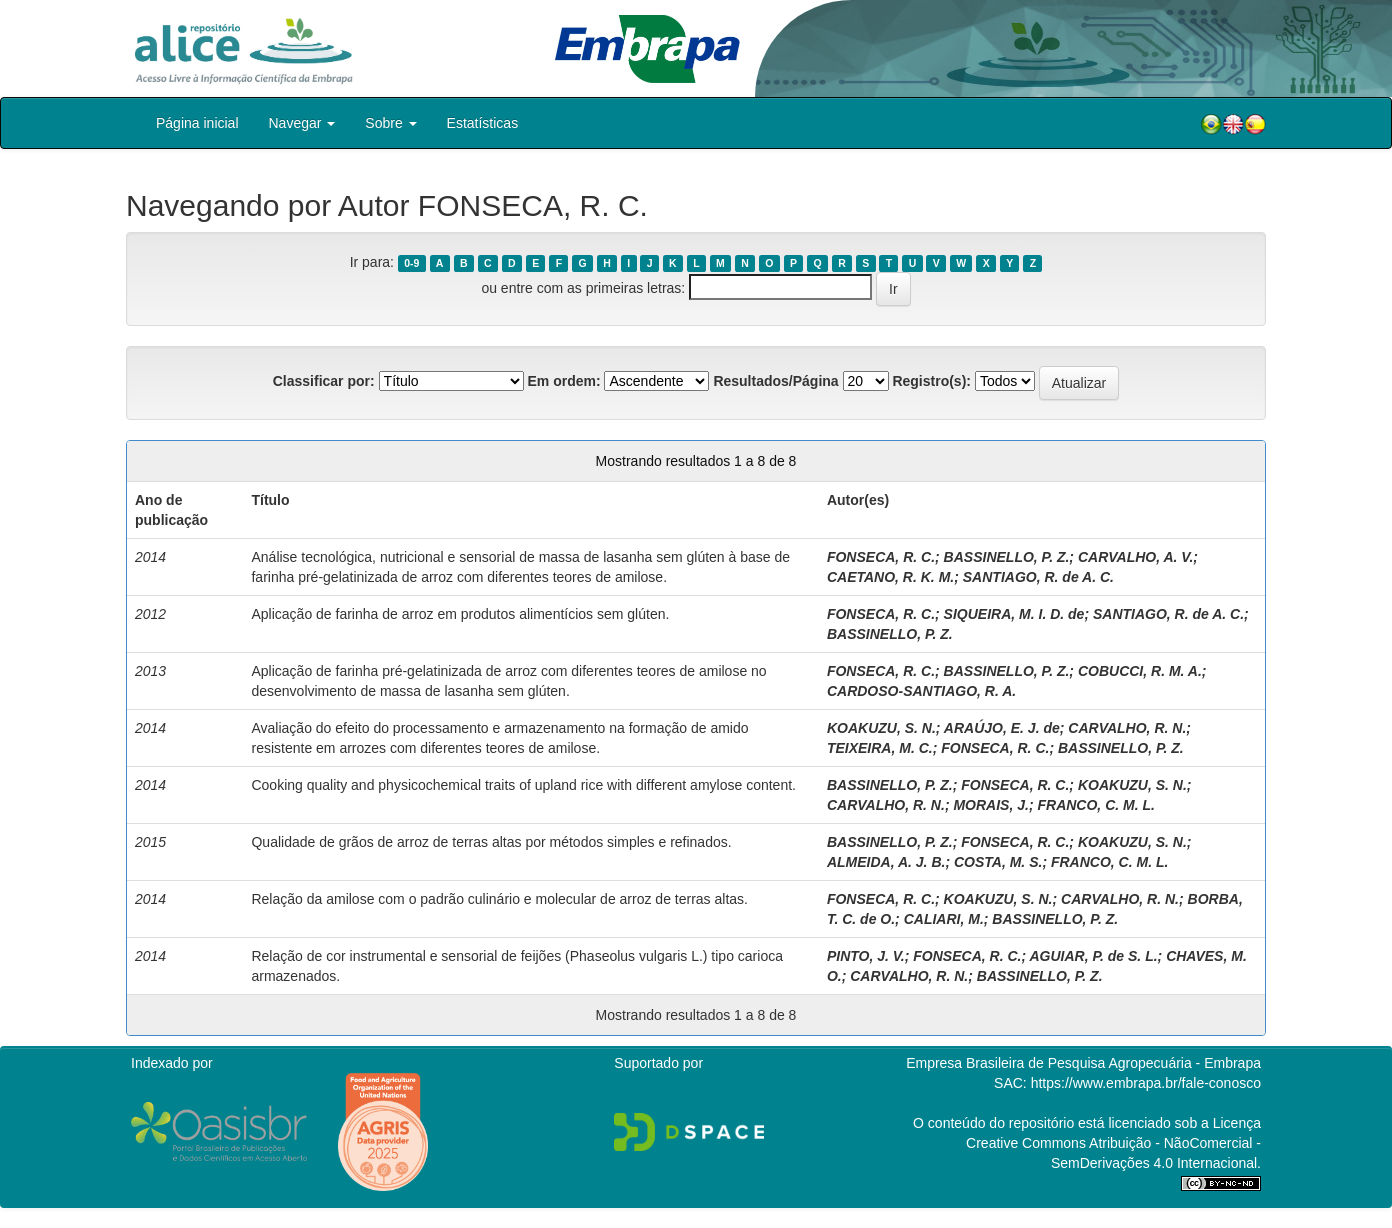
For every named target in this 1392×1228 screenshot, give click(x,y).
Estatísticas (483, 123)
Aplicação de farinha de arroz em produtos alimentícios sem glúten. (460, 614)
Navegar (302, 123)
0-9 (411, 263)
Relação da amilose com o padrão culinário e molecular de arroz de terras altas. (499, 899)
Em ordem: (563, 381)
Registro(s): (931, 381)
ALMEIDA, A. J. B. (886, 862)
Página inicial (197, 123)
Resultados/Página (775, 381)
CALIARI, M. (944, 919)
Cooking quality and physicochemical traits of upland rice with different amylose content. (523, 785)
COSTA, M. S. (998, 862)
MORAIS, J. (990, 805)
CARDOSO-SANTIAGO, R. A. (921, 691)
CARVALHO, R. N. (1127, 728)
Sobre (390, 123)
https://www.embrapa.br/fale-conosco (1146, 1083)
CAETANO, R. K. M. (890, 577)
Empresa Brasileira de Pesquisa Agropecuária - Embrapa (1083, 1063)
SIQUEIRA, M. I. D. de (1014, 614)
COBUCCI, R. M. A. (1140, 671)
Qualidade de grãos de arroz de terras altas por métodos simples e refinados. (491, 842)
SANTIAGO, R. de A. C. (1038, 577)
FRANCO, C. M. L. (1095, 805)
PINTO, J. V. (866, 956)
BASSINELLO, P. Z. (1007, 557)
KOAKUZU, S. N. (881, 728)
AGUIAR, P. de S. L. (1093, 956)
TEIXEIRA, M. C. (880, 748)
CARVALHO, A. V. (1135, 557)
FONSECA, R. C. (881, 557)
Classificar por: (324, 381)
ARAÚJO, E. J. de (1002, 728)
